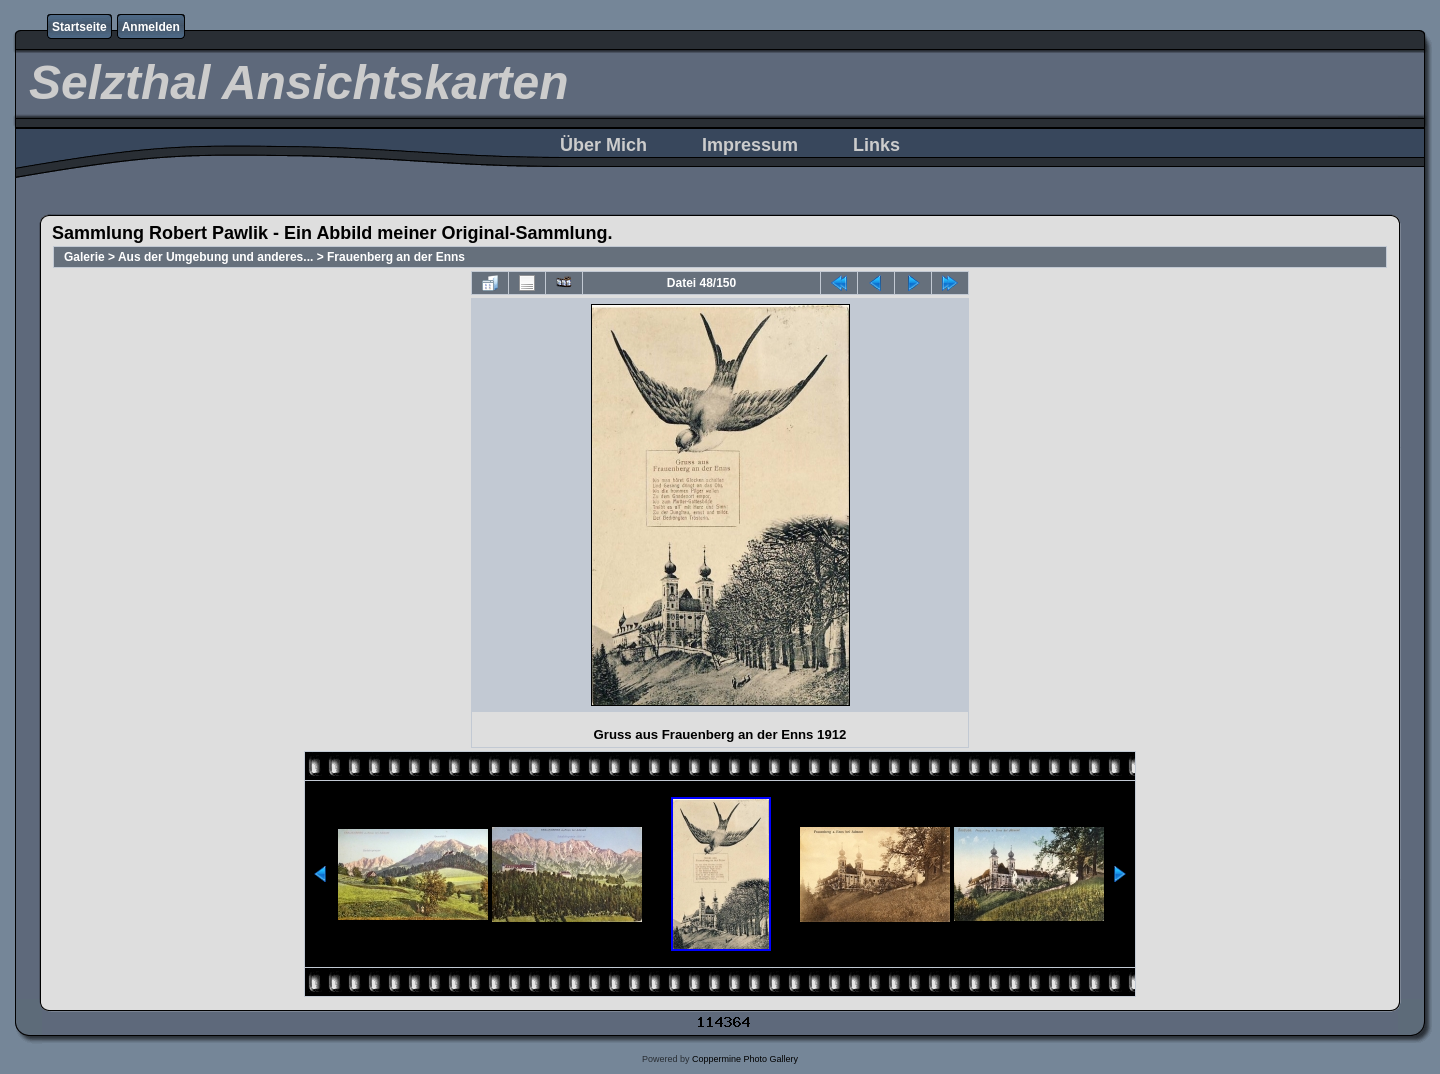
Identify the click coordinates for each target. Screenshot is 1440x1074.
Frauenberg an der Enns (396, 257)
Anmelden (151, 27)
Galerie (84, 257)
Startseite (79, 27)
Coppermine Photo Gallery (745, 1059)
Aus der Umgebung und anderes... (215, 257)
